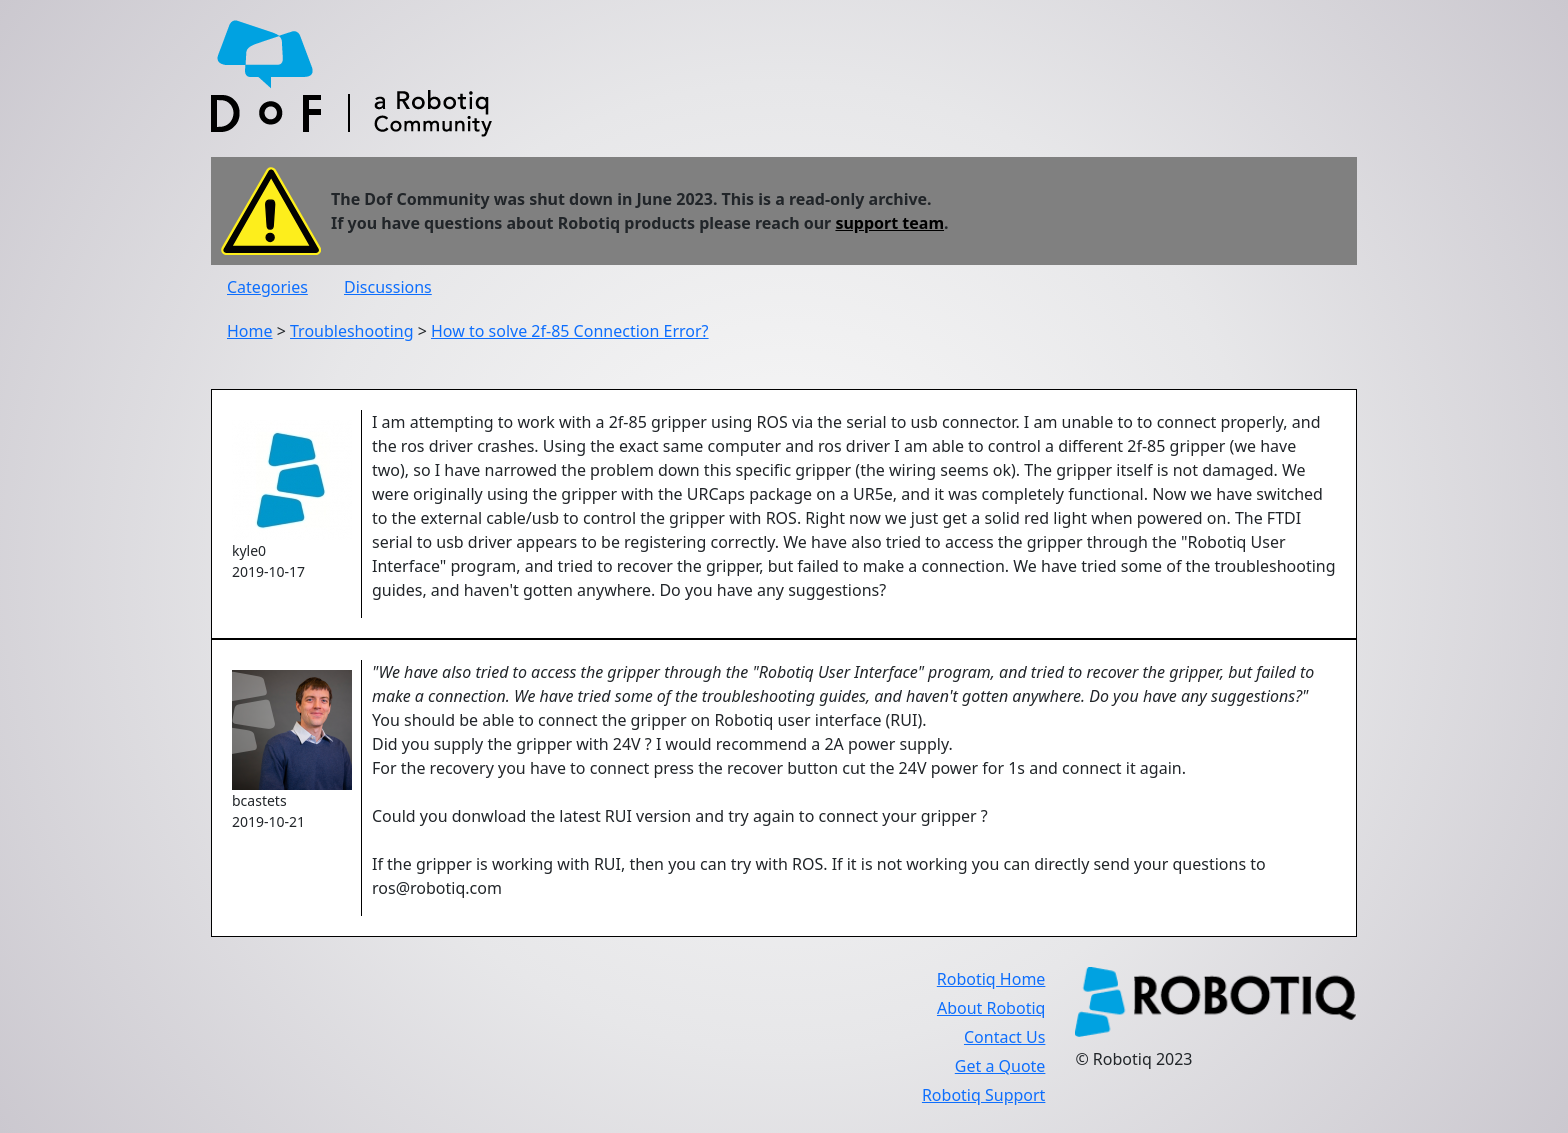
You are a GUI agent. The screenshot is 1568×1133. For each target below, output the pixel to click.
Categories (267, 287)
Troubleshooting (352, 331)
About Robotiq (991, 1008)
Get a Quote (1000, 1066)
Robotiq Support (983, 1095)
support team (889, 223)
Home (250, 331)
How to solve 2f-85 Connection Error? (570, 331)
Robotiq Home (991, 979)
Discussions (388, 287)
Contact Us (1004, 1037)
